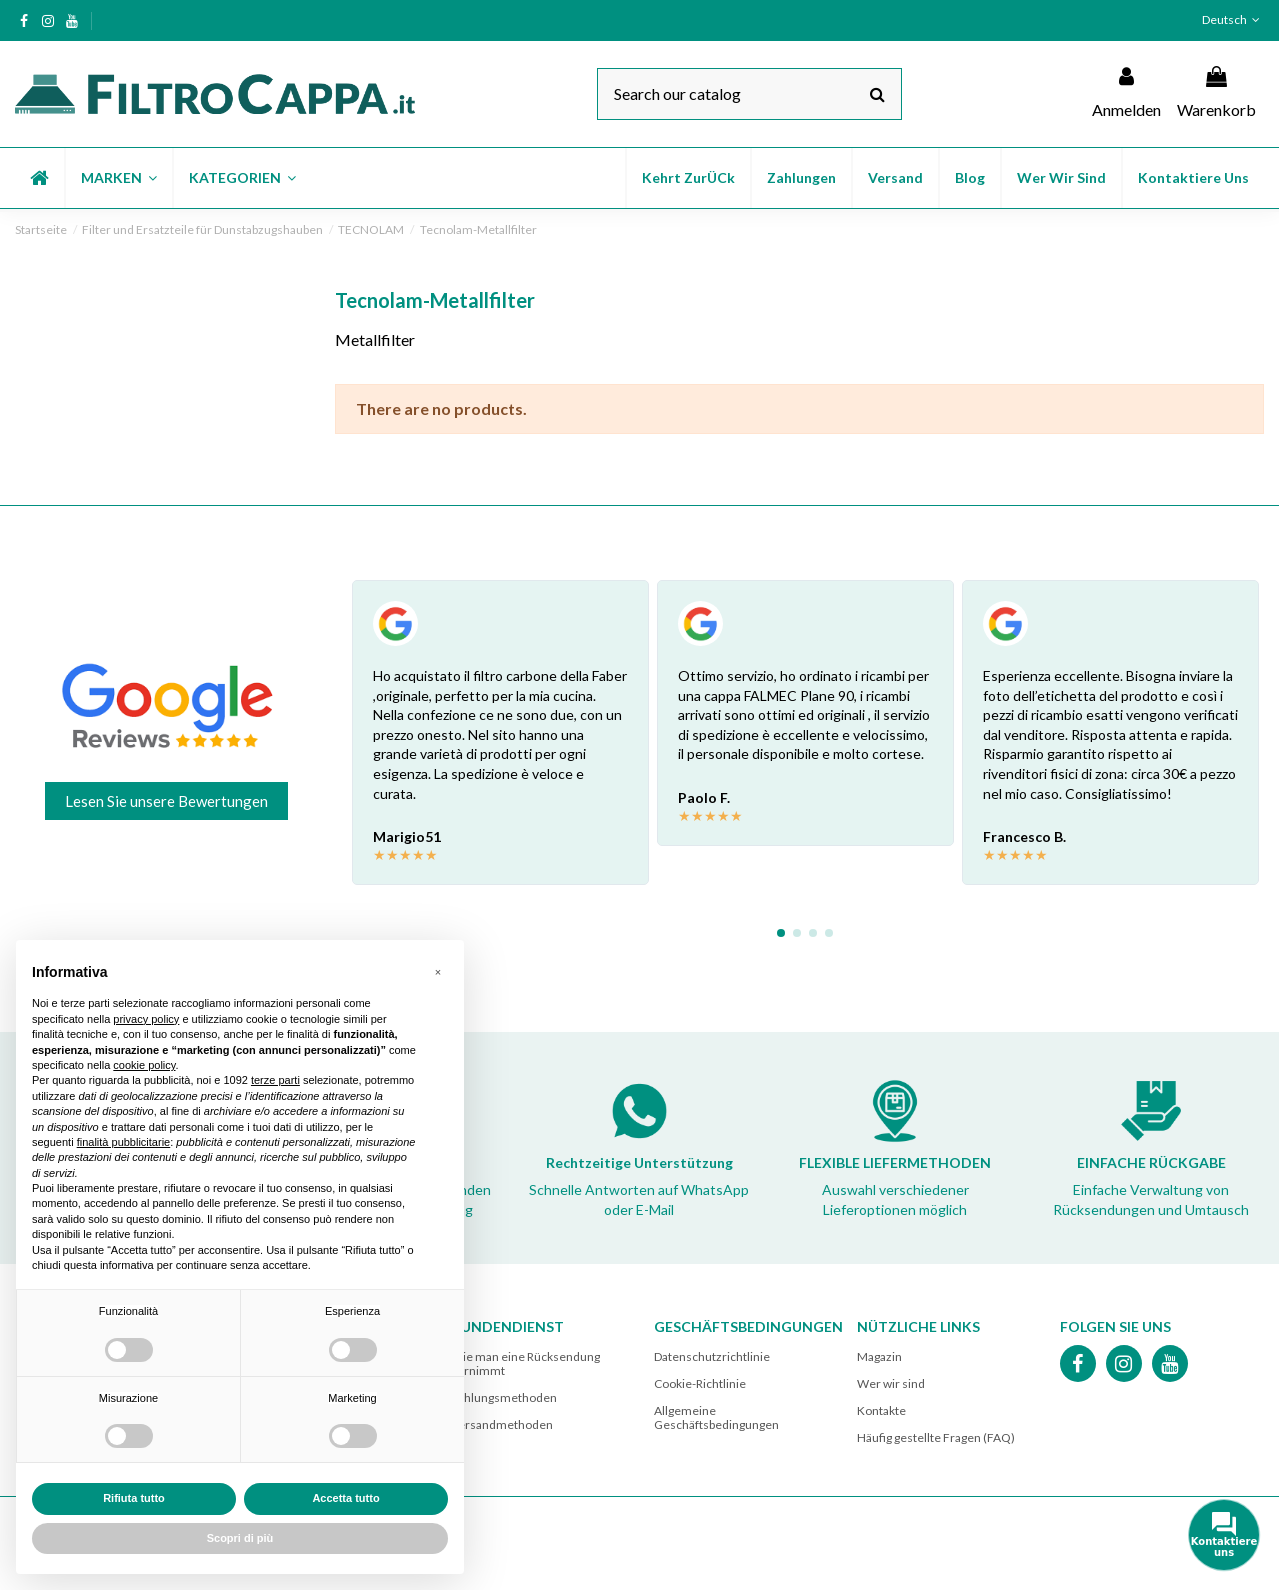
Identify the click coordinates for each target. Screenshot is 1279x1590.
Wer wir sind (891, 1383)
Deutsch (1233, 19)
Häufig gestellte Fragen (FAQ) (936, 1437)
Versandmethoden (502, 1424)
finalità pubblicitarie (124, 1142)
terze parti (275, 1080)
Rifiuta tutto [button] (134, 1498)
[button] (118, 178)
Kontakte (881, 1410)
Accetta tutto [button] (345, 1498)
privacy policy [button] (146, 1019)
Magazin (879, 1356)
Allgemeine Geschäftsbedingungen (716, 1417)
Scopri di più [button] (240, 1538)
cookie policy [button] (144, 1065)
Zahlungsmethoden (504, 1397)
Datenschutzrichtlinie (712, 1356)
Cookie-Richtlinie (700, 1383)
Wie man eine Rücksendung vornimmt (525, 1363)
